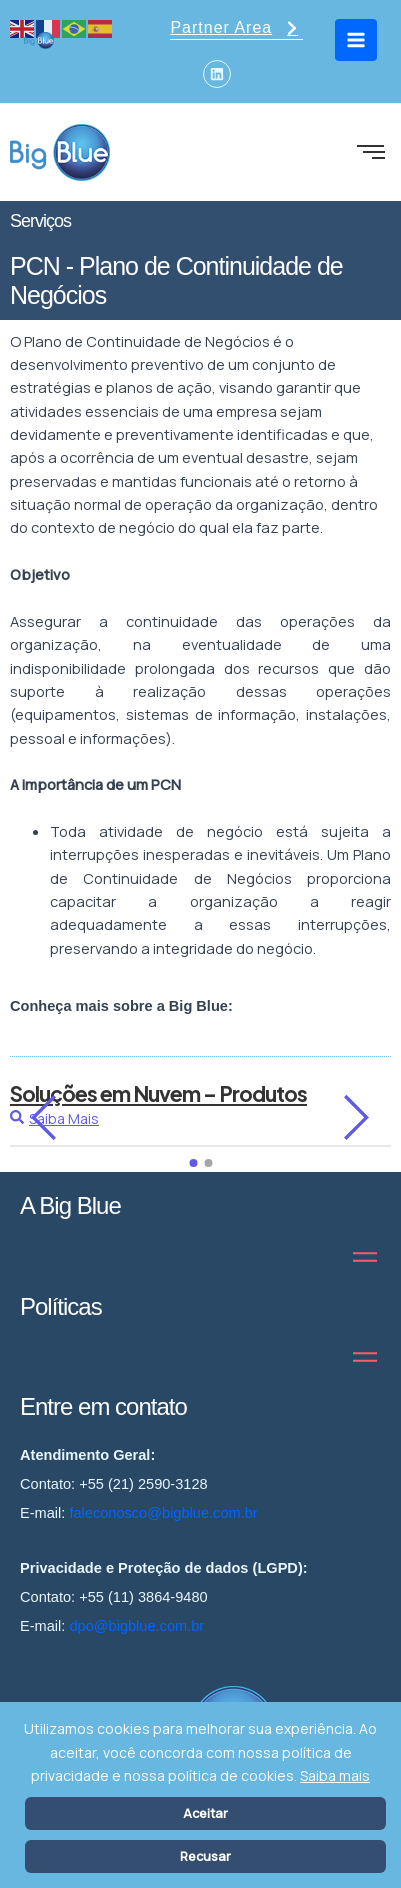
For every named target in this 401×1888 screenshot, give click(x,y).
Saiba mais (335, 1775)
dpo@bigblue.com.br (136, 1626)
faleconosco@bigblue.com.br (163, 1513)
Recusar (205, 1856)
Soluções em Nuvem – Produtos (158, 1093)
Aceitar (205, 1813)
